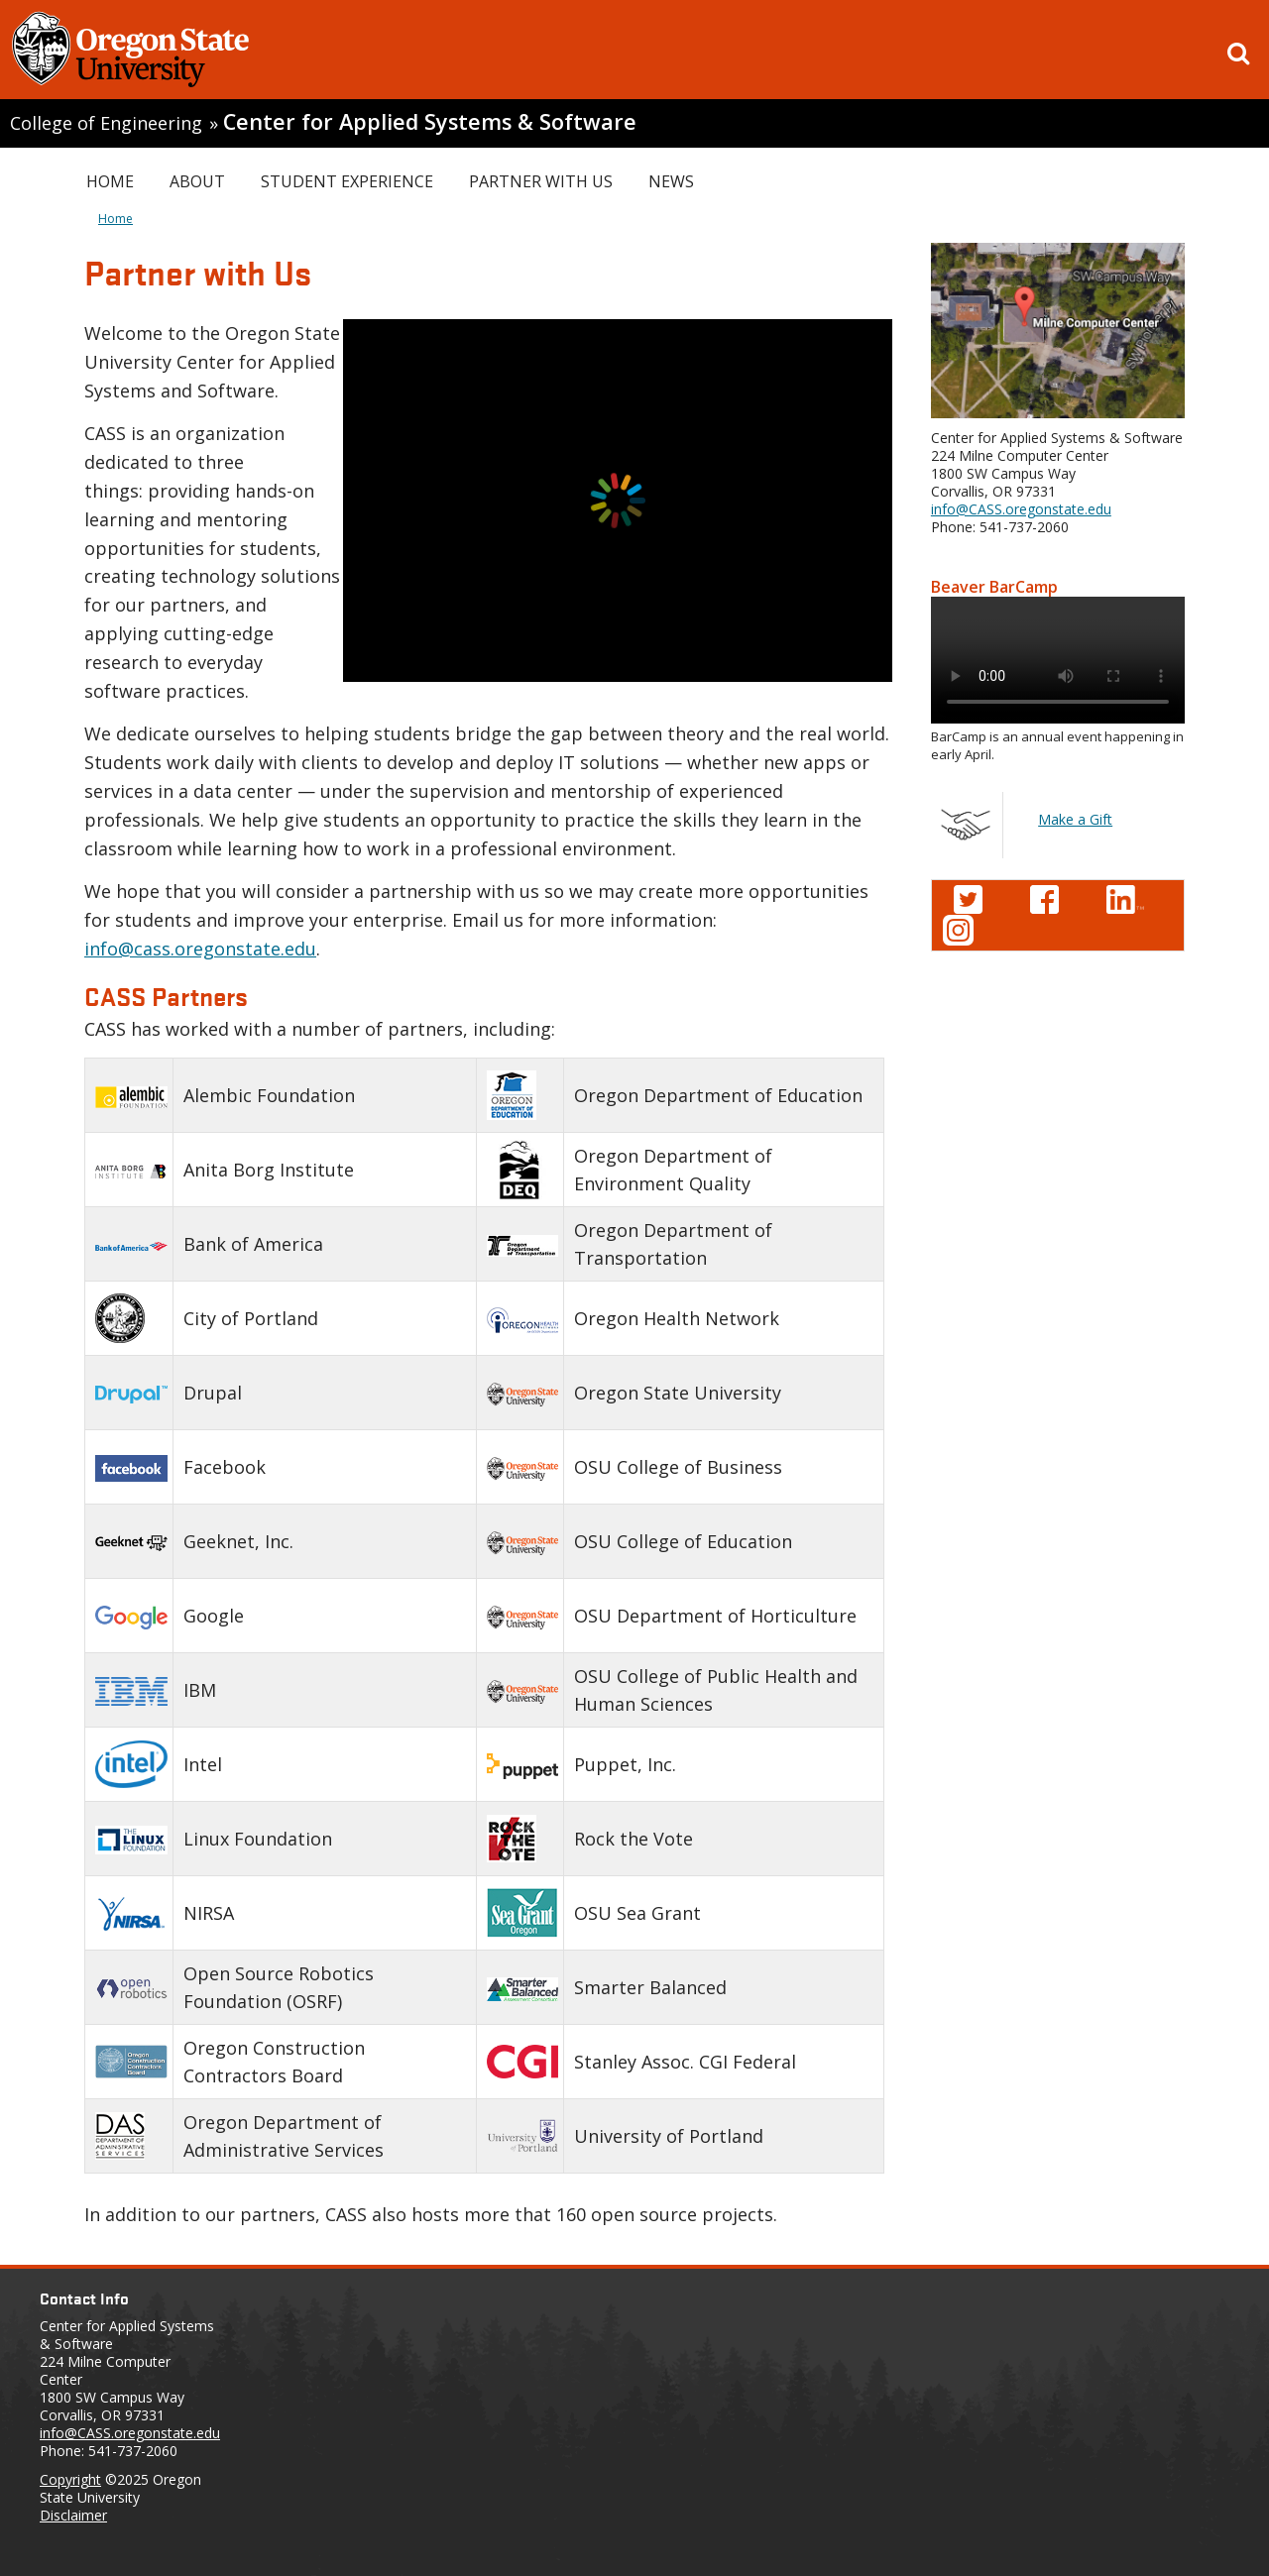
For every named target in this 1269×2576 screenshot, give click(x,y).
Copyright (70, 2479)
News (671, 181)
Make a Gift (1075, 819)
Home (110, 181)
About (197, 181)
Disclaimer (73, 2515)
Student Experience (347, 181)
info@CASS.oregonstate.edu (1021, 509)
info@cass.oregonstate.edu (200, 948)
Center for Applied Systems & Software (429, 121)
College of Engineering (106, 123)
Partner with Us (541, 181)
